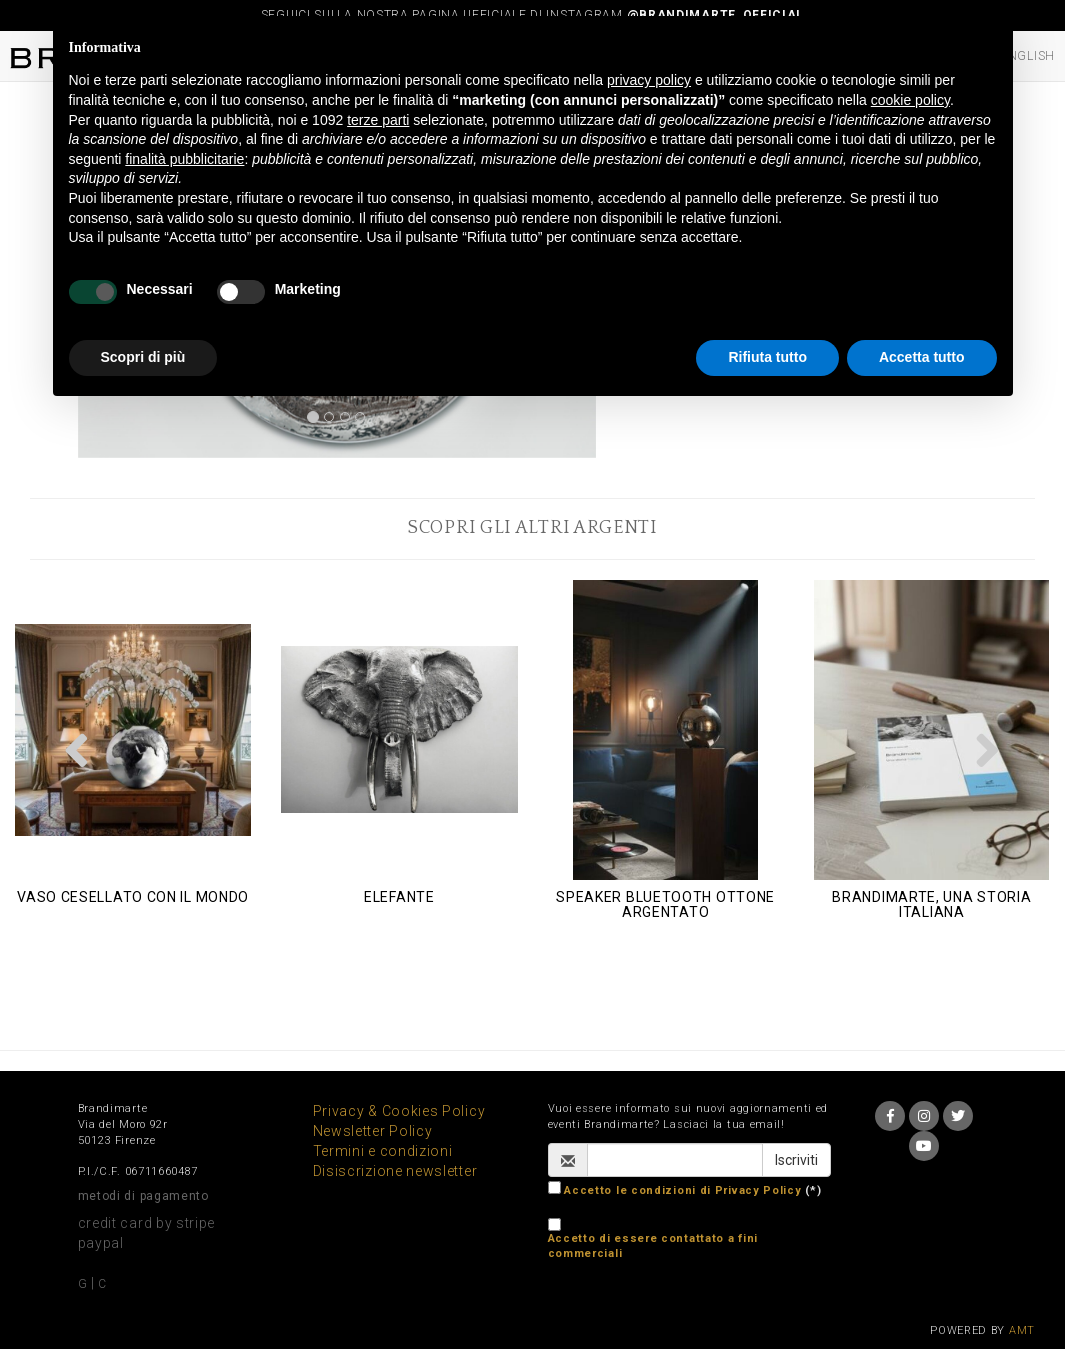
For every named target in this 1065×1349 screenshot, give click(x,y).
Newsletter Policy (373, 1131)
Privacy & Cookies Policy (399, 1111)
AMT (1022, 1330)
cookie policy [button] (910, 100)
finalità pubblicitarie (184, 159)
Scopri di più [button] (143, 357)
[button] (77, 750)
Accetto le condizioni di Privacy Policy (682, 1190)
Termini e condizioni (383, 1151)
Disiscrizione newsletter (395, 1171)
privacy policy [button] (649, 80)
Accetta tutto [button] (922, 357)
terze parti (378, 120)
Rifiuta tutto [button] (767, 357)
